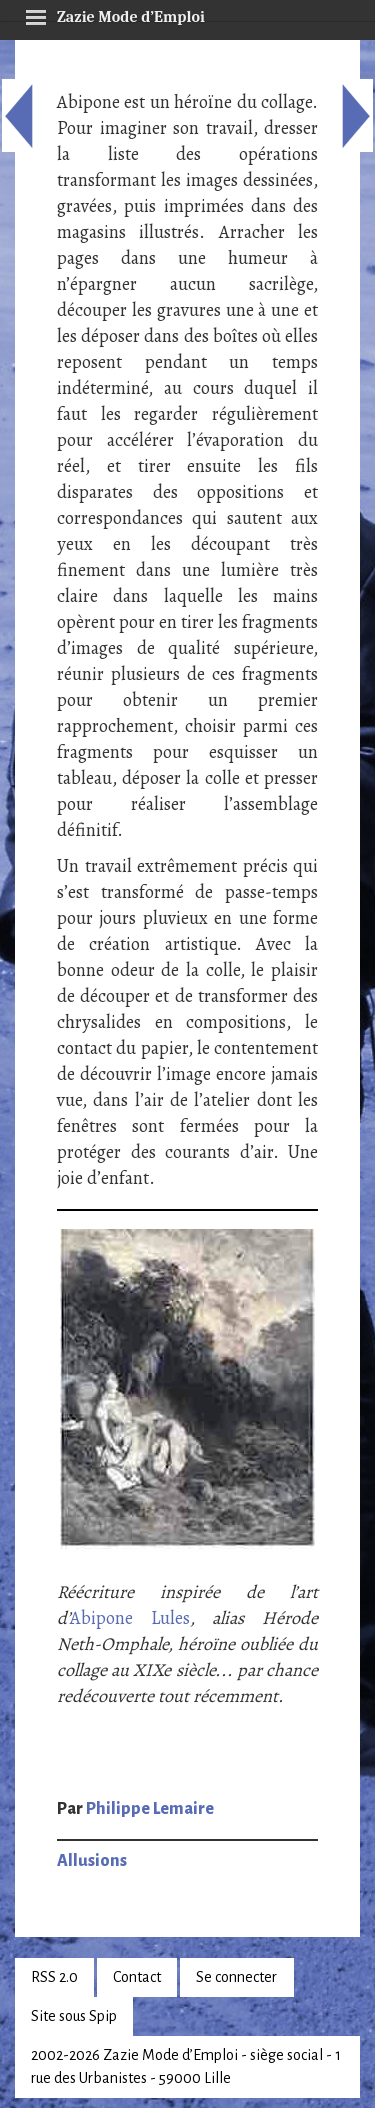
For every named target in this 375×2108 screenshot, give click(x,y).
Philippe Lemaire (150, 1809)
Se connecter (236, 1977)
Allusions (92, 1861)
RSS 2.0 (54, 1977)
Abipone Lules (130, 1618)
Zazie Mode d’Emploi (115, 14)
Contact (137, 1977)
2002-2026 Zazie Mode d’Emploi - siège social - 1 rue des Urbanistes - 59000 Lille (186, 2066)
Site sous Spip (74, 2016)
